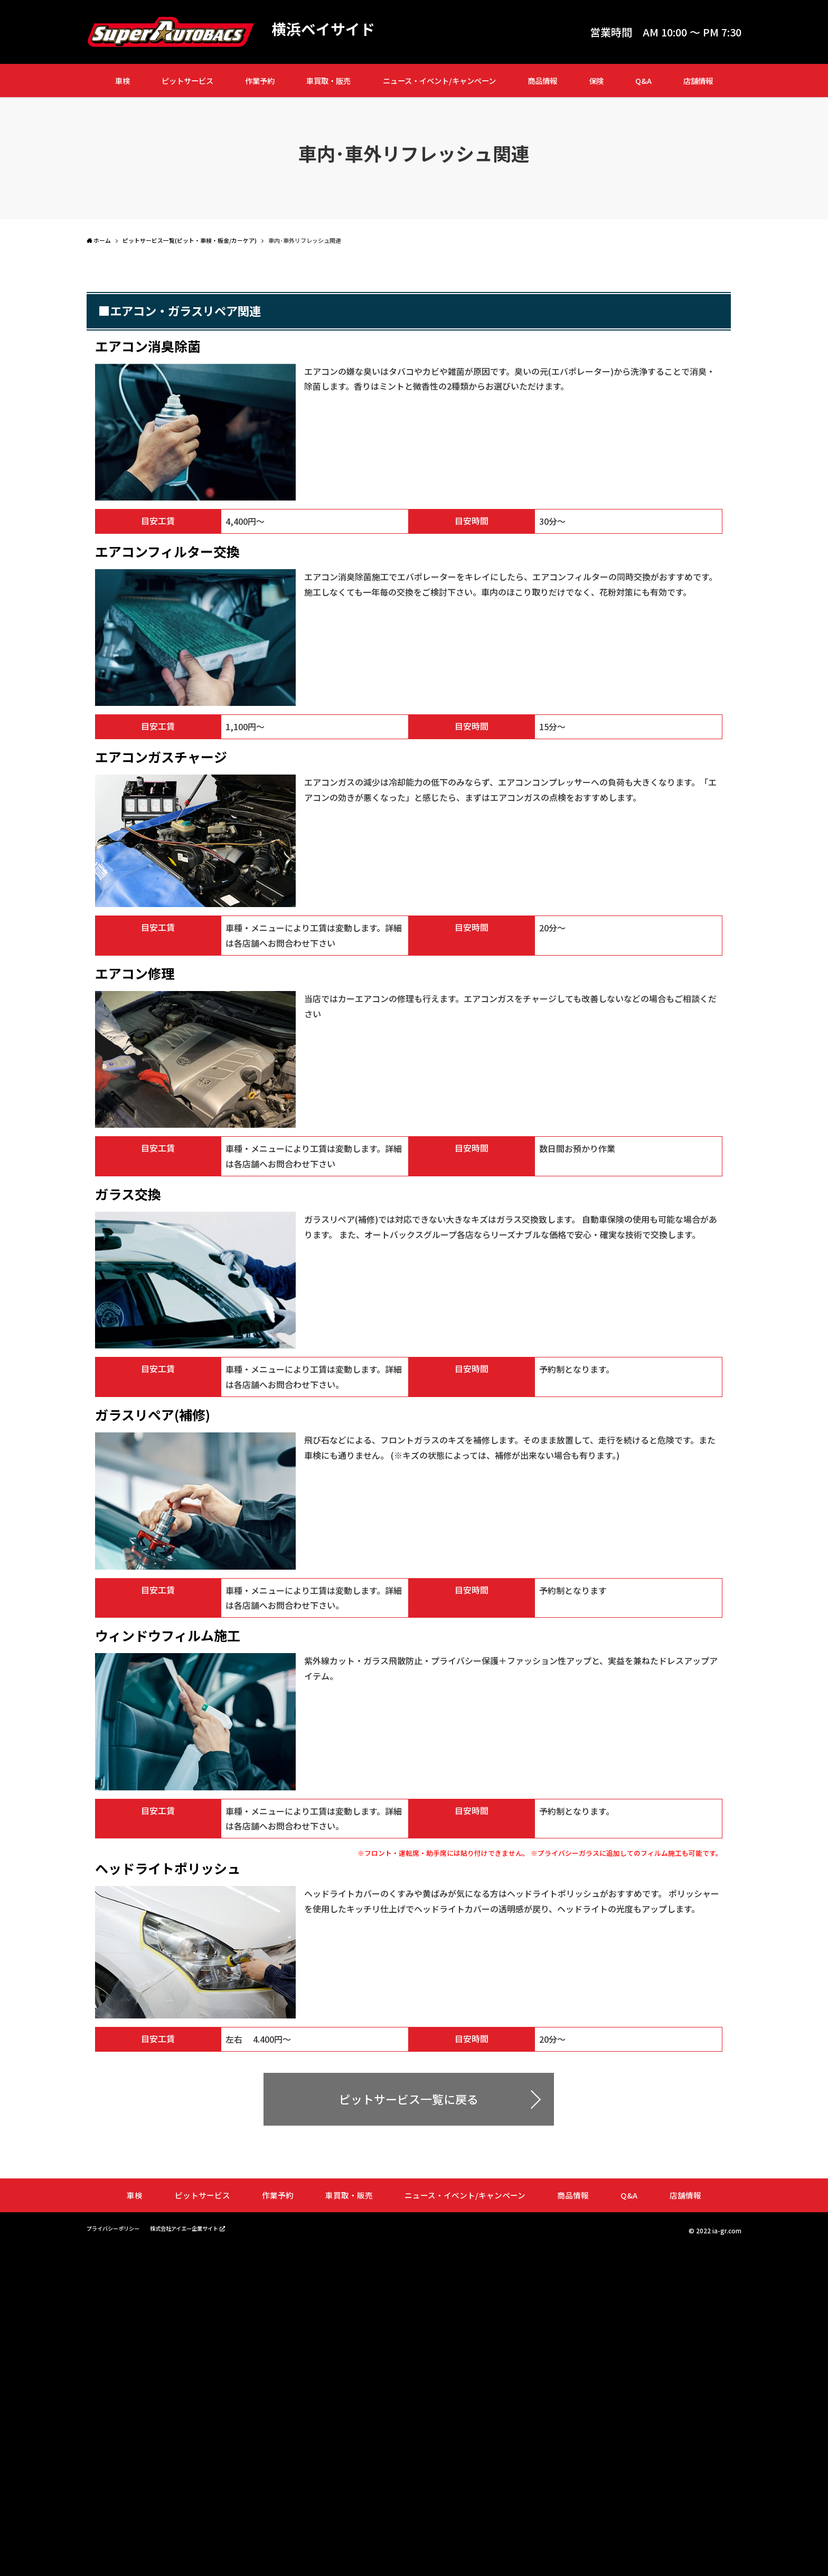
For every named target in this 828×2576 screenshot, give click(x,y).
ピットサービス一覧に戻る (408, 2098)
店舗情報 (698, 80)
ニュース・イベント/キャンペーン (439, 80)
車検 (122, 80)
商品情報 (542, 80)
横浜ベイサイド (326, 29)
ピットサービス (187, 80)
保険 (596, 80)
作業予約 (260, 80)
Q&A (643, 80)
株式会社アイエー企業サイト (201, 2227)
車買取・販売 (328, 80)
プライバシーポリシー (118, 2227)
